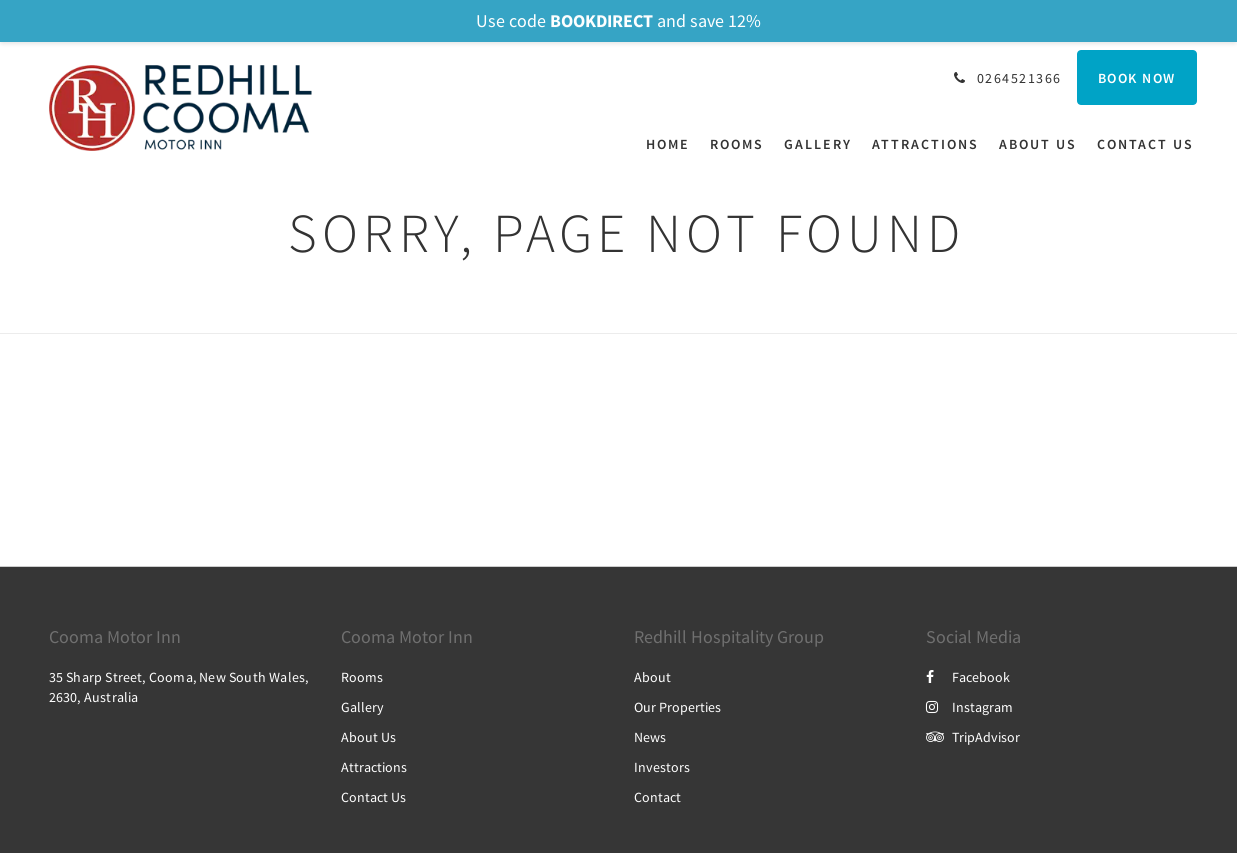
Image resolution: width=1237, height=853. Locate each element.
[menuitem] (673, 144)
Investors (662, 767)
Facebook (968, 677)
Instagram (969, 707)
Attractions (374, 767)
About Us (368, 737)
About (652, 677)
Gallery (362, 707)
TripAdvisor (973, 737)
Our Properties (677, 707)
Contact (657, 797)
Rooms (362, 677)
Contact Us (373, 797)
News (650, 737)
